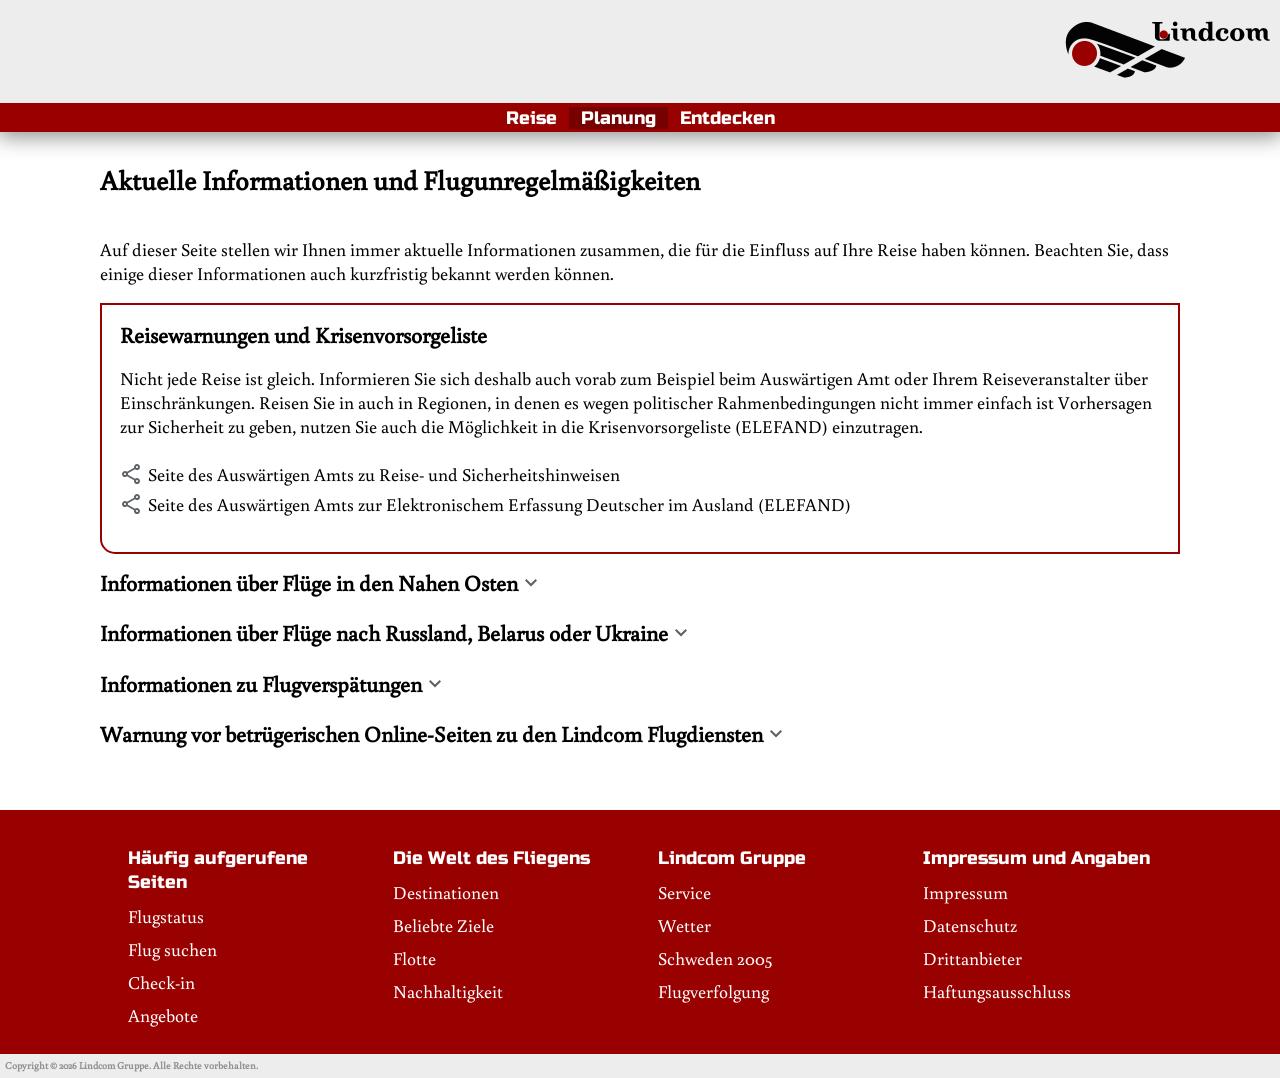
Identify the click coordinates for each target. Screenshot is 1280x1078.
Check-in (161, 982)
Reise (531, 118)
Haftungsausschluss (997, 991)
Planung (618, 118)
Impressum (965, 892)
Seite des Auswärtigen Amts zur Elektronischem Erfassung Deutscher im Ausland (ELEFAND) (499, 504)
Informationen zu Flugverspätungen (261, 684)
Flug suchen (172, 949)
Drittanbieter (972, 958)
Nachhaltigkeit (448, 991)
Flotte (414, 958)
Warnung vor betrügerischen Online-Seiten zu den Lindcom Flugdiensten (431, 734)
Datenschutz (970, 925)
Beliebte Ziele (443, 925)
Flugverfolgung (713, 991)
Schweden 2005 (715, 958)
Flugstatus (166, 916)
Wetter (684, 925)
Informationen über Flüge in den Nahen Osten (309, 583)
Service (684, 892)
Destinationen (446, 892)
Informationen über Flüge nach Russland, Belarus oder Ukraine (384, 633)
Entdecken (727, 118)
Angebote (163, 1015)
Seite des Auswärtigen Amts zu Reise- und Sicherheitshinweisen (384, 474)
